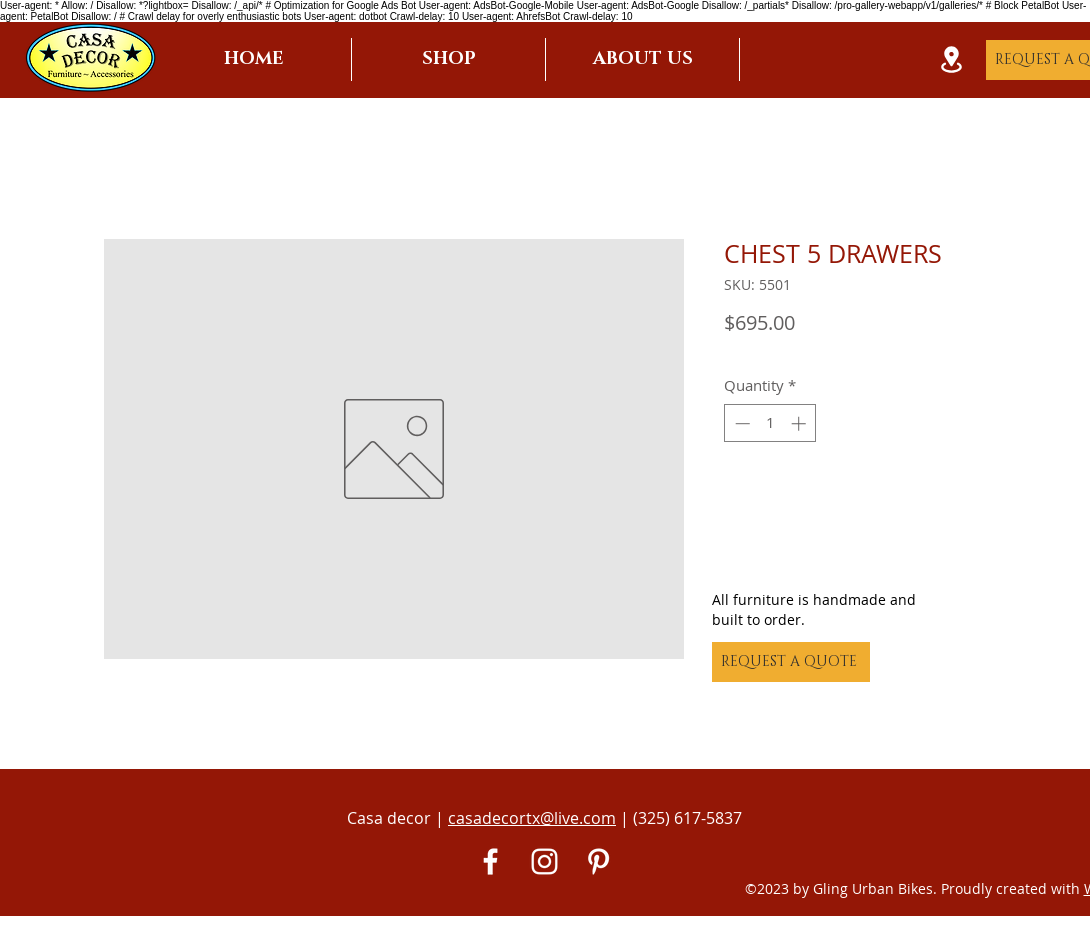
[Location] (951, 59)
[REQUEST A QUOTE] (791, 662)
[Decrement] (740, 423)
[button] (448, 59)
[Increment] (800, 423)
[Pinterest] (598, 861)
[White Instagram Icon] (544, 861)
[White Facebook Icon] (490, 861)
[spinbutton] (770, 423)
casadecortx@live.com (532, 818)
